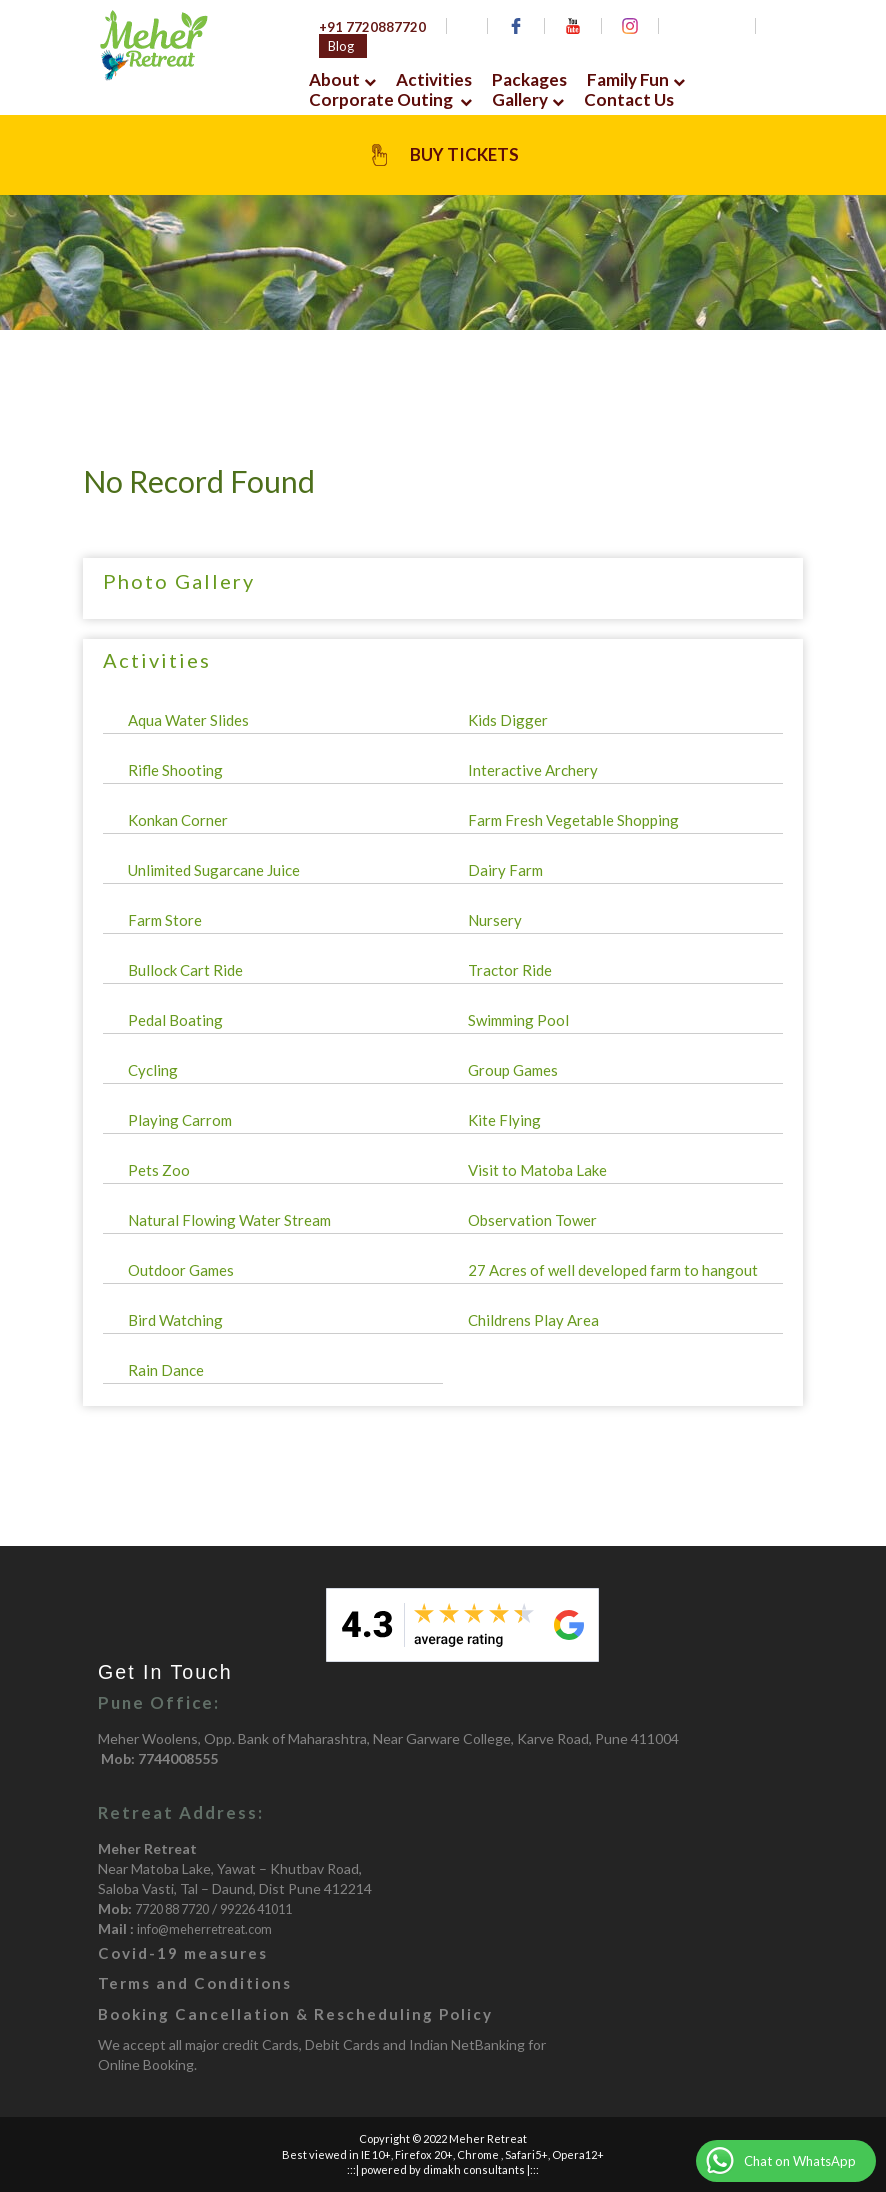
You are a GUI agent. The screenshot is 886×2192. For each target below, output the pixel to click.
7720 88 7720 (172, 1909)
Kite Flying (504, 1120)
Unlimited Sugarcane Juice (214, 870)
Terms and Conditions (195, 1983)
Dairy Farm (505, 870)
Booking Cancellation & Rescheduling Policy (295, 2014)
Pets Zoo (159, 1170)
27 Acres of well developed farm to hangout (613, 1270)
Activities (434, 80)
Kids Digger (508, 720)
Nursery (495, 920)
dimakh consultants (474, 2169)
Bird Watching (175, 1320)
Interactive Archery (533, 770)
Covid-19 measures (183, 1953)
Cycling (153, 1070)
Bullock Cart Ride (185, 970)
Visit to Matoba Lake (537, 1170)
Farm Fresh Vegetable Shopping (573, 820)
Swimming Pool (518, 1020)
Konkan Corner (178, 820)
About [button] (342, 80)
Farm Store (165, 920)
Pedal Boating (175, 1020)
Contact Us (629, 100)
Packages (529, 80)
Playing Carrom (180, 1120)
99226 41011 (256, 1909)
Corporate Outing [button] (390, 100)
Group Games (513, 1070)
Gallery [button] (528, 100)
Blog (341, 46)
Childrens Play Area (533, 1320)
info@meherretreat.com (204, 1929)
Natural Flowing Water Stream (229, 1220)
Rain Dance (166, 1370)
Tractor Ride (510, 970)
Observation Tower (532, 1220)
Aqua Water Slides (188, 720)
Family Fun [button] (636, 80)
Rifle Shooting (175, 770)
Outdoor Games (181, 1270)
